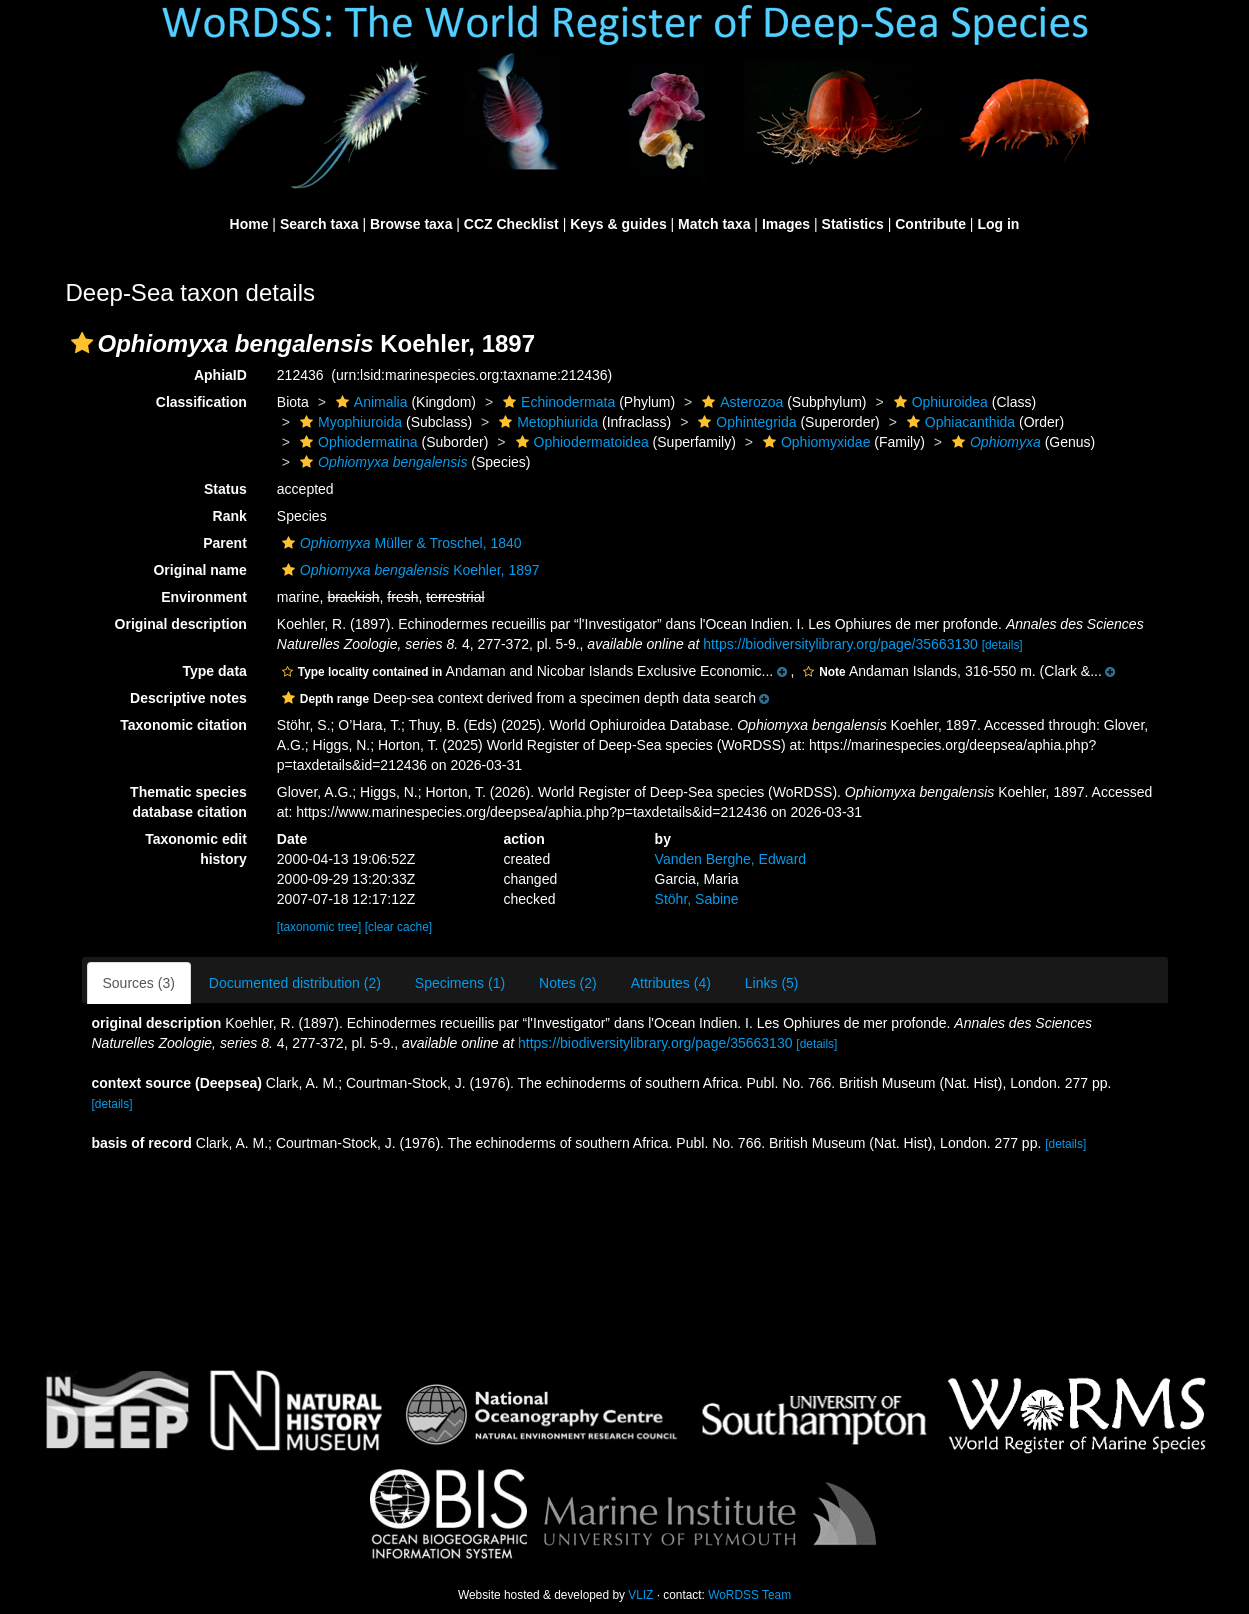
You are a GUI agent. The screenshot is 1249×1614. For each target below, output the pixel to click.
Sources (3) (139, 983)
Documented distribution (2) (295, 983)
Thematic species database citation (188, 802)
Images (786, 224)
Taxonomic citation (183, 725)
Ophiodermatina (356, 442)
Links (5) (772, 983)
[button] (82, 343)
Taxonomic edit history (196, 849)
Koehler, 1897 (408, 570)
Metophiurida (546, 422)
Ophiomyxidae (814, 442)
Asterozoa (740, 402)
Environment (204, 597)
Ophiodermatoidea (580, 442)
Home (249, 224)
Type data (215, 671)
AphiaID (220, 375)
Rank (230, 516)
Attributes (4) (671, 983)
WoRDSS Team (749, 1595)
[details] (1002, 645)
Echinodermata (556, 402)
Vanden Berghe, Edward (731, 859)
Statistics (853, 224)
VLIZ (640, 1595)
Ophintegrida (744, 422)
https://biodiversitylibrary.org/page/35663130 (840, 644)
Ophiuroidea (938, 402)
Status (225, 489)
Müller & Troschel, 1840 (399, 543)
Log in (998, 224)
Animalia (369, 402)
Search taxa (319, 224)
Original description (181, 624)
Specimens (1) (460, 983)
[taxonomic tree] (319, 927)
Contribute (930, 224)
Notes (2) (568, 983)
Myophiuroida (348, 422)
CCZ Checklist (511, 224)
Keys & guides (618, 224)
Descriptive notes (188, 698)
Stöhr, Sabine (697, 899)
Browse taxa (411, 224)
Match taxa (714, 224)
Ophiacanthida (958, 422)
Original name (199, 570)
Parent (225, 543)
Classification (201, 402)
